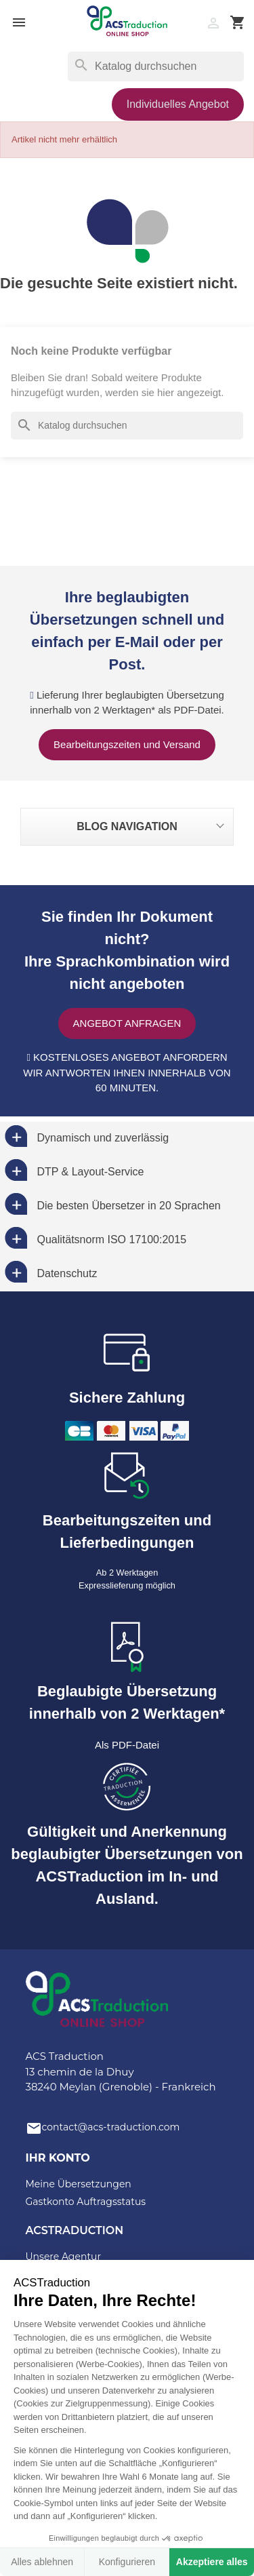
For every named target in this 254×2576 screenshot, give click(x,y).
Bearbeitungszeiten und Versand (127, 744)
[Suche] (156, 66)
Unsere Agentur (64, 2256)
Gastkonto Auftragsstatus (86, 2202)
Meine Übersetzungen (78, 2184)
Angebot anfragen (127, 1023)
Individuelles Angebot (178, 104)
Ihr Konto (58, 2157)
